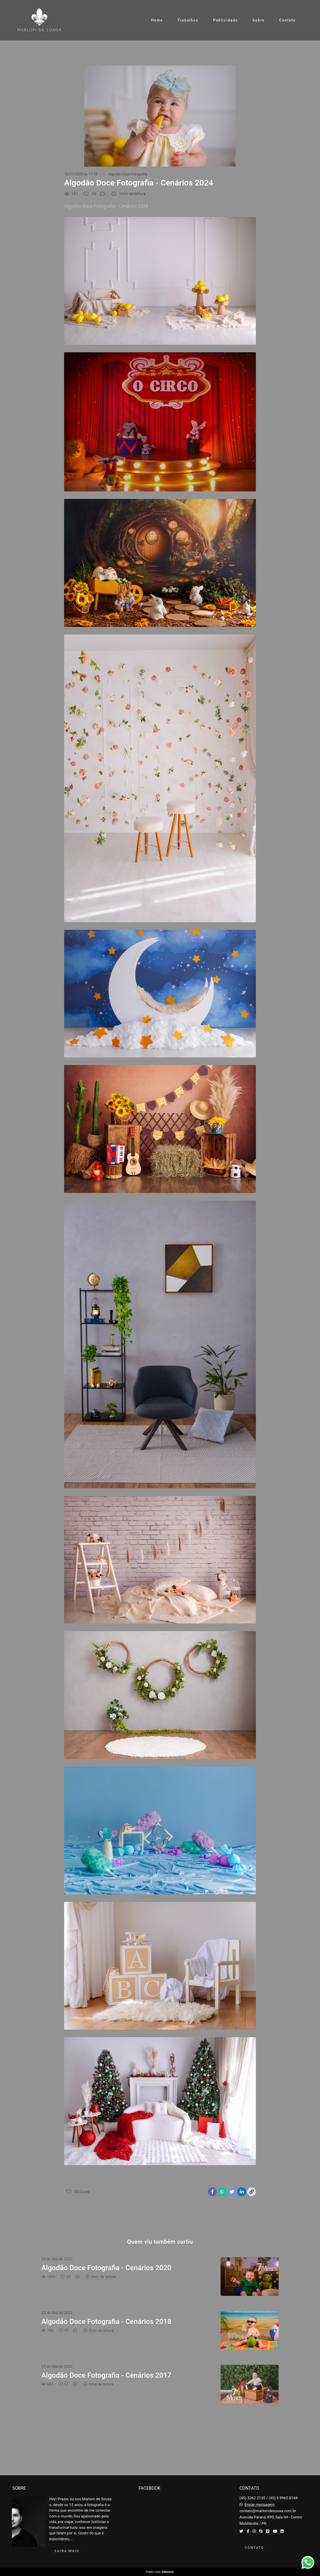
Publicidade (225, 20)
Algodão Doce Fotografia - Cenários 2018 (106, 2321)
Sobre (258, 20)
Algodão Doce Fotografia (127, 174)
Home (157, 20)
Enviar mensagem (260, 2505)
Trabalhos (187, 20)
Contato (287, 20)
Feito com (160, 2572)
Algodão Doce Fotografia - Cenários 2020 (107, 2268)
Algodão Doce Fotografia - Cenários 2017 (106, 2375)
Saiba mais (67, 2551)
